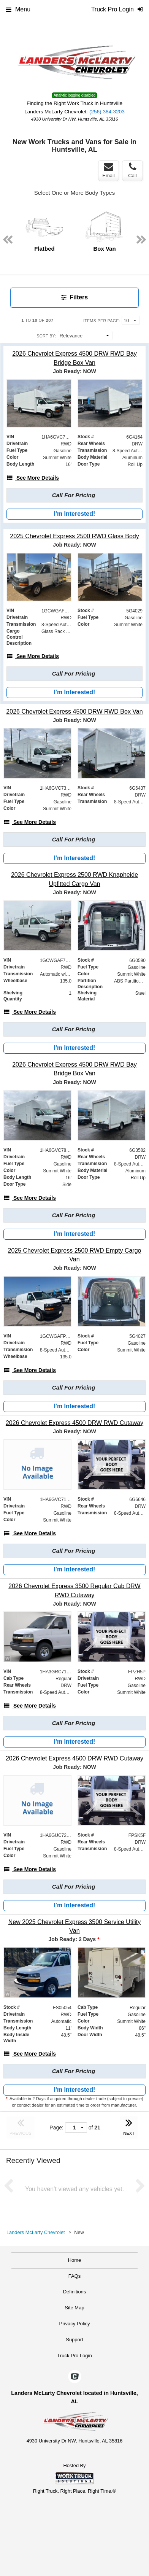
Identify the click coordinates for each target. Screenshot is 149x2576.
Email (108, 170)
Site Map (74, 2307)
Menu (18, 9)
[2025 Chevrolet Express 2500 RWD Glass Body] (74, 536)
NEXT (129, 2126)
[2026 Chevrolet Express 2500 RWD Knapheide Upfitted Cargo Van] (74, 879)
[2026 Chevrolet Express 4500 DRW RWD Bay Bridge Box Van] (74, 358)
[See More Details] (32, 478)
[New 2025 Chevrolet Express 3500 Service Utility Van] (74, 1926)
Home (74, 2260)
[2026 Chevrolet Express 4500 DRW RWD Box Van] (74, 711)
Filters (74, 297)
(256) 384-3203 (107, 111)
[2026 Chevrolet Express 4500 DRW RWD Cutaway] (74, 1422)
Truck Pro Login (74, 2355)
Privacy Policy (74, 2323)
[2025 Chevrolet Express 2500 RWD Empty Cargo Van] (74, 1255)
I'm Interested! (74, 513)
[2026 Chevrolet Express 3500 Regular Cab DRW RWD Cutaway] (74, 1590)
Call (132, 170)
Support (74, 2339)
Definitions (74, 2292)
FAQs (74, 2276)
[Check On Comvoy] (74, 2377)
